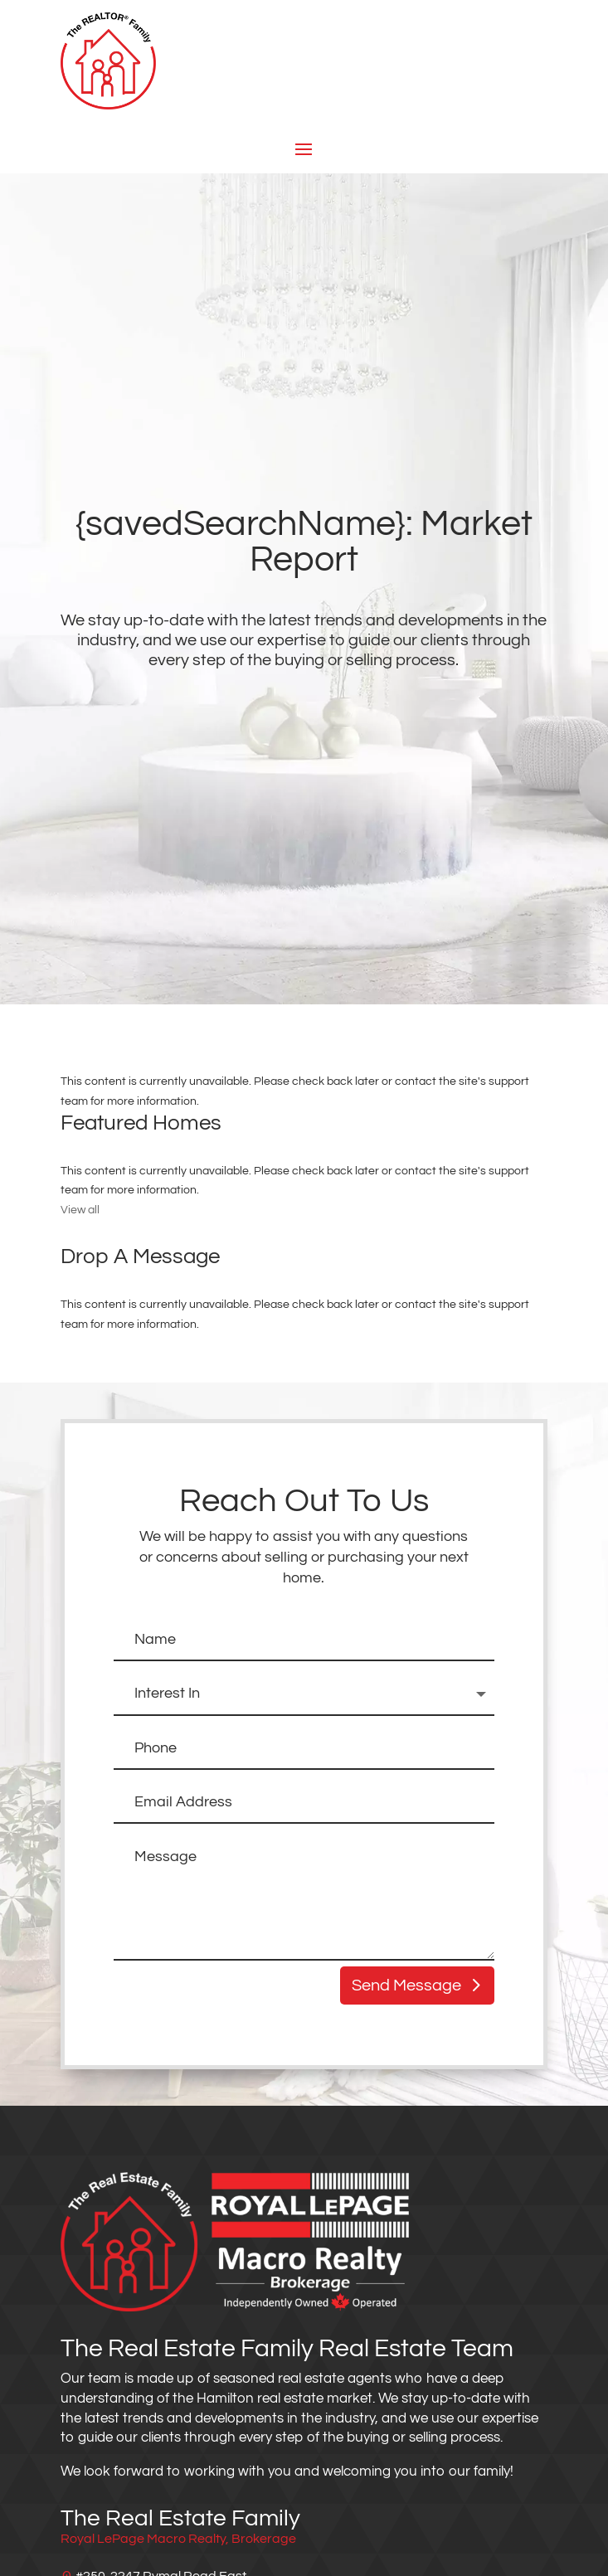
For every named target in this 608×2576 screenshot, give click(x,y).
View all (80, 1210)
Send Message (406, 1985)
